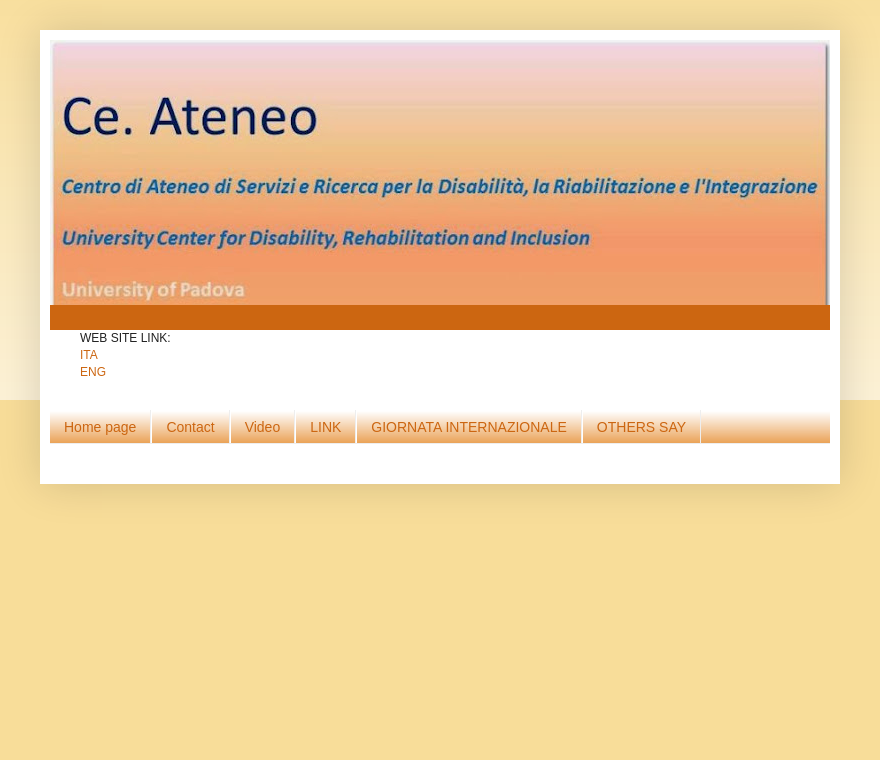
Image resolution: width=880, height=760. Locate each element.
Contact (190, 427)
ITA (89, 355)
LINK (325, 427)
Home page (100, 427)
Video (263, 427)
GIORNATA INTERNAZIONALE (469, 427)
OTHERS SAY (641, 427)
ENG (93, 372)
